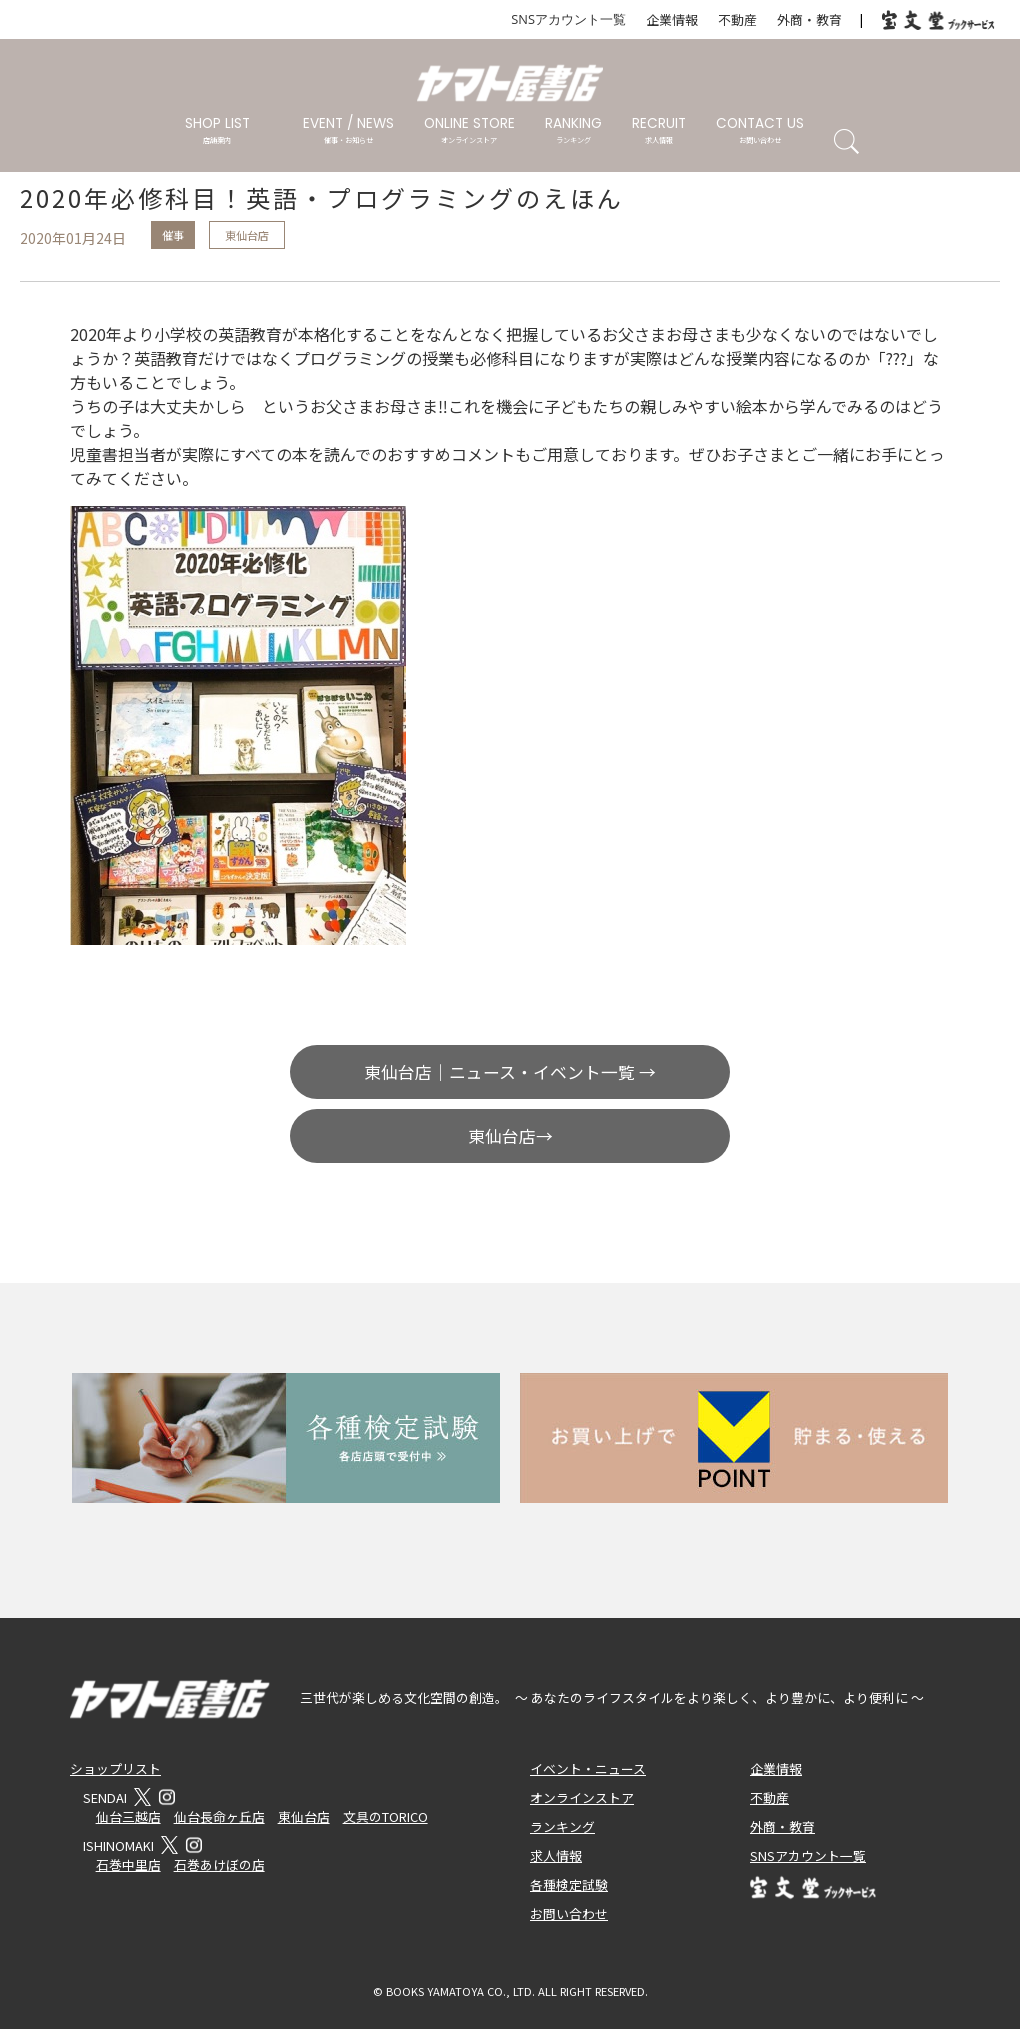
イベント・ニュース (588, 1768)
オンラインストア (582, 1797)
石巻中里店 (128, 1864)
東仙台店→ (510, 1136)
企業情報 (672, 19)
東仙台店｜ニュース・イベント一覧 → (510, 1072)
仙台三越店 (128, 1816)
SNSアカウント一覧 (568, 19)
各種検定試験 (569, 1884)
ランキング (562, 1826)
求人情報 (556, 1855)
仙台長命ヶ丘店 (219, 1816)
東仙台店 (247, 235)
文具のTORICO (385, 1816)
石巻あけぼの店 (219, 1864)
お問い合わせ (569, 1913)
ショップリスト (115, 1768)
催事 (173, 235)
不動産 (737, 19)
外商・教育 (809, 19)
